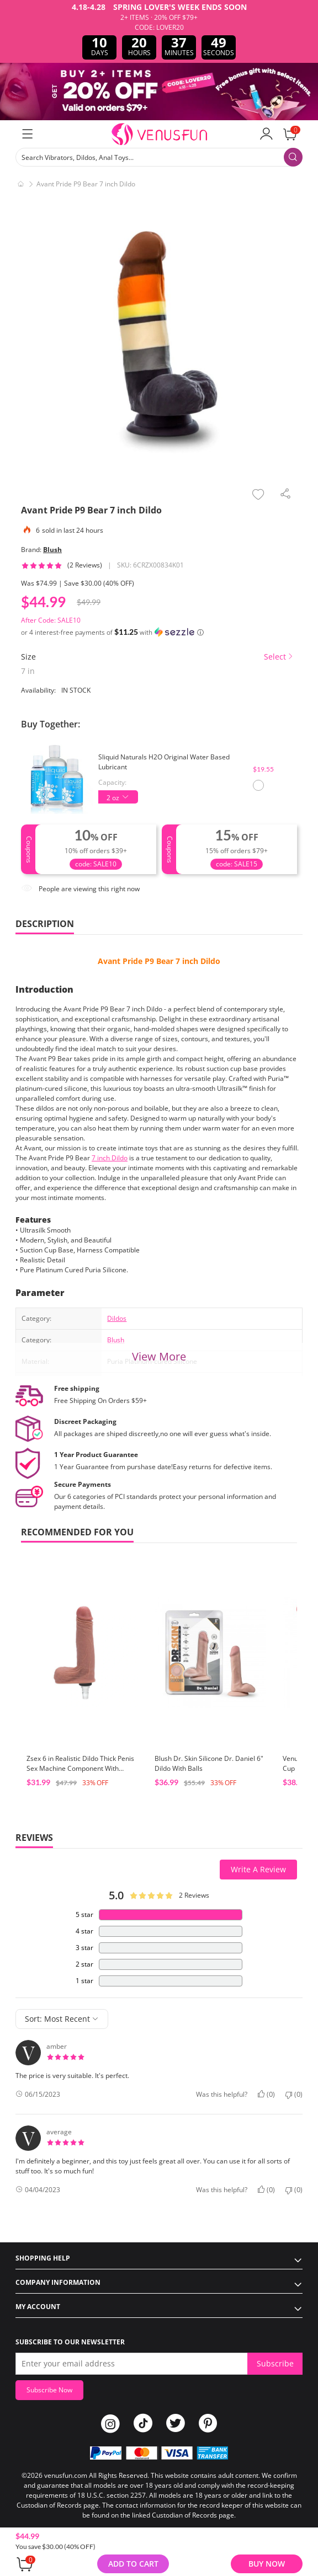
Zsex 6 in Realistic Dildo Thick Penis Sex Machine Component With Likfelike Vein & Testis (80, 1768)
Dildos (116, 1318)
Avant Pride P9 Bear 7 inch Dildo (159, 961)
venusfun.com (65, 2475)
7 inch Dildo (110, 1158)
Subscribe (275, 2363)
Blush (52, 549)
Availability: (38, 690)
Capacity (111, 782)
